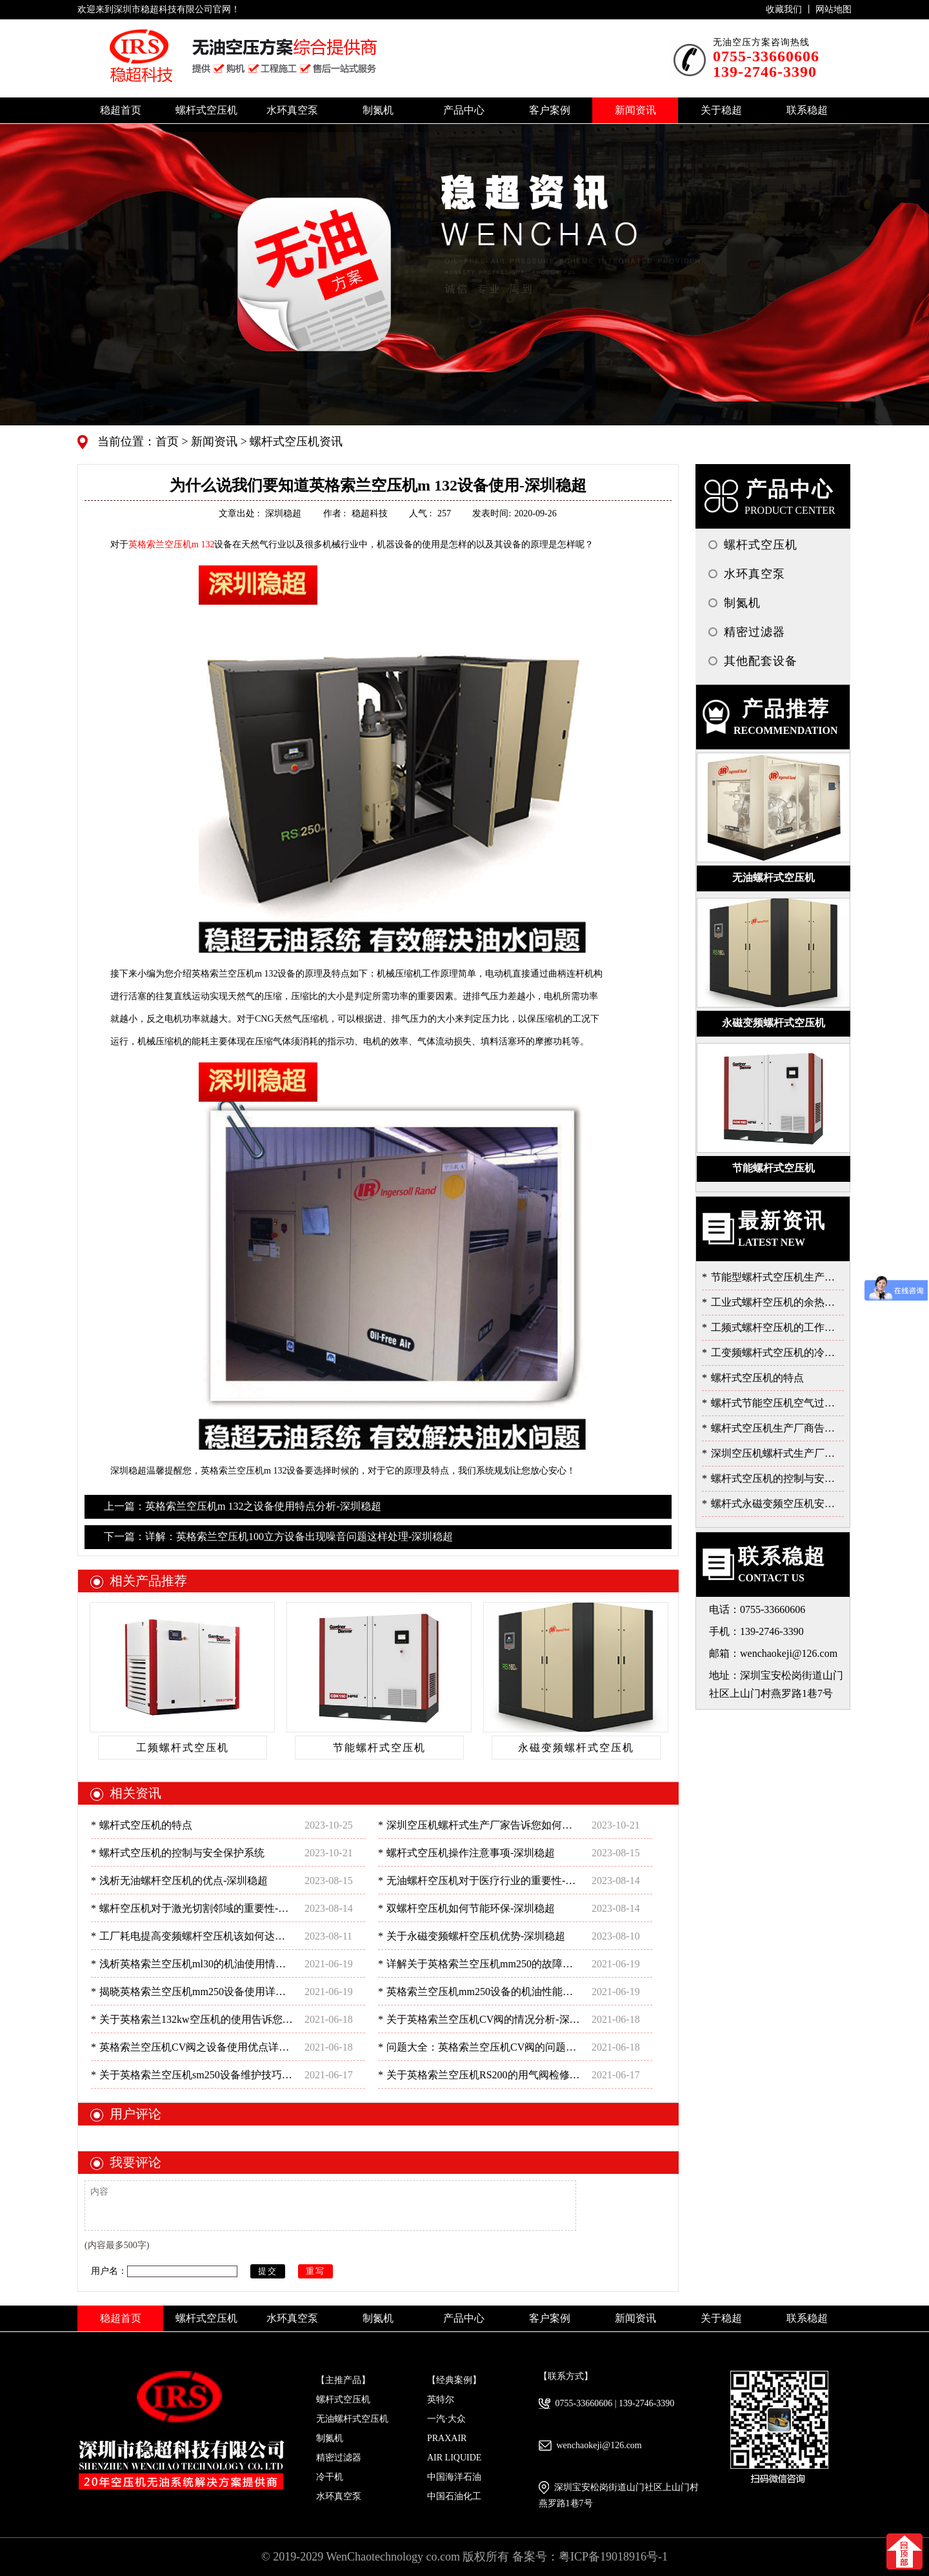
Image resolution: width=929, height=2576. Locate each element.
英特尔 (440, 2399)
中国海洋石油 (454, 2477)
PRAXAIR (446, 2438)
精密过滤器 (338, 2457)
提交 (267, 2271)
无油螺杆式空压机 (352, 2419)
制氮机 (329, 2438)
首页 (168, 441)
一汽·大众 (446, 2419)
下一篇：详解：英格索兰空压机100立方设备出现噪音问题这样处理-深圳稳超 (278, 1536)
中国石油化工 (454, 2496)
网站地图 (833, 9)
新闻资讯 (213, 441)
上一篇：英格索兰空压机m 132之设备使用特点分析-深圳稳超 (242, 1506)
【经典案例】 (454, 2380)
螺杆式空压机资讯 (295, 441)
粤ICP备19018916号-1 (613, 2556)
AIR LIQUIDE (454, 2457)
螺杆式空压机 (343, 2399)
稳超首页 (120, 110)
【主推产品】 (343, 2380)
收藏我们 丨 (790, 9)
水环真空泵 (338, 2496)
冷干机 (329, 2477)
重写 (315, 2271)
